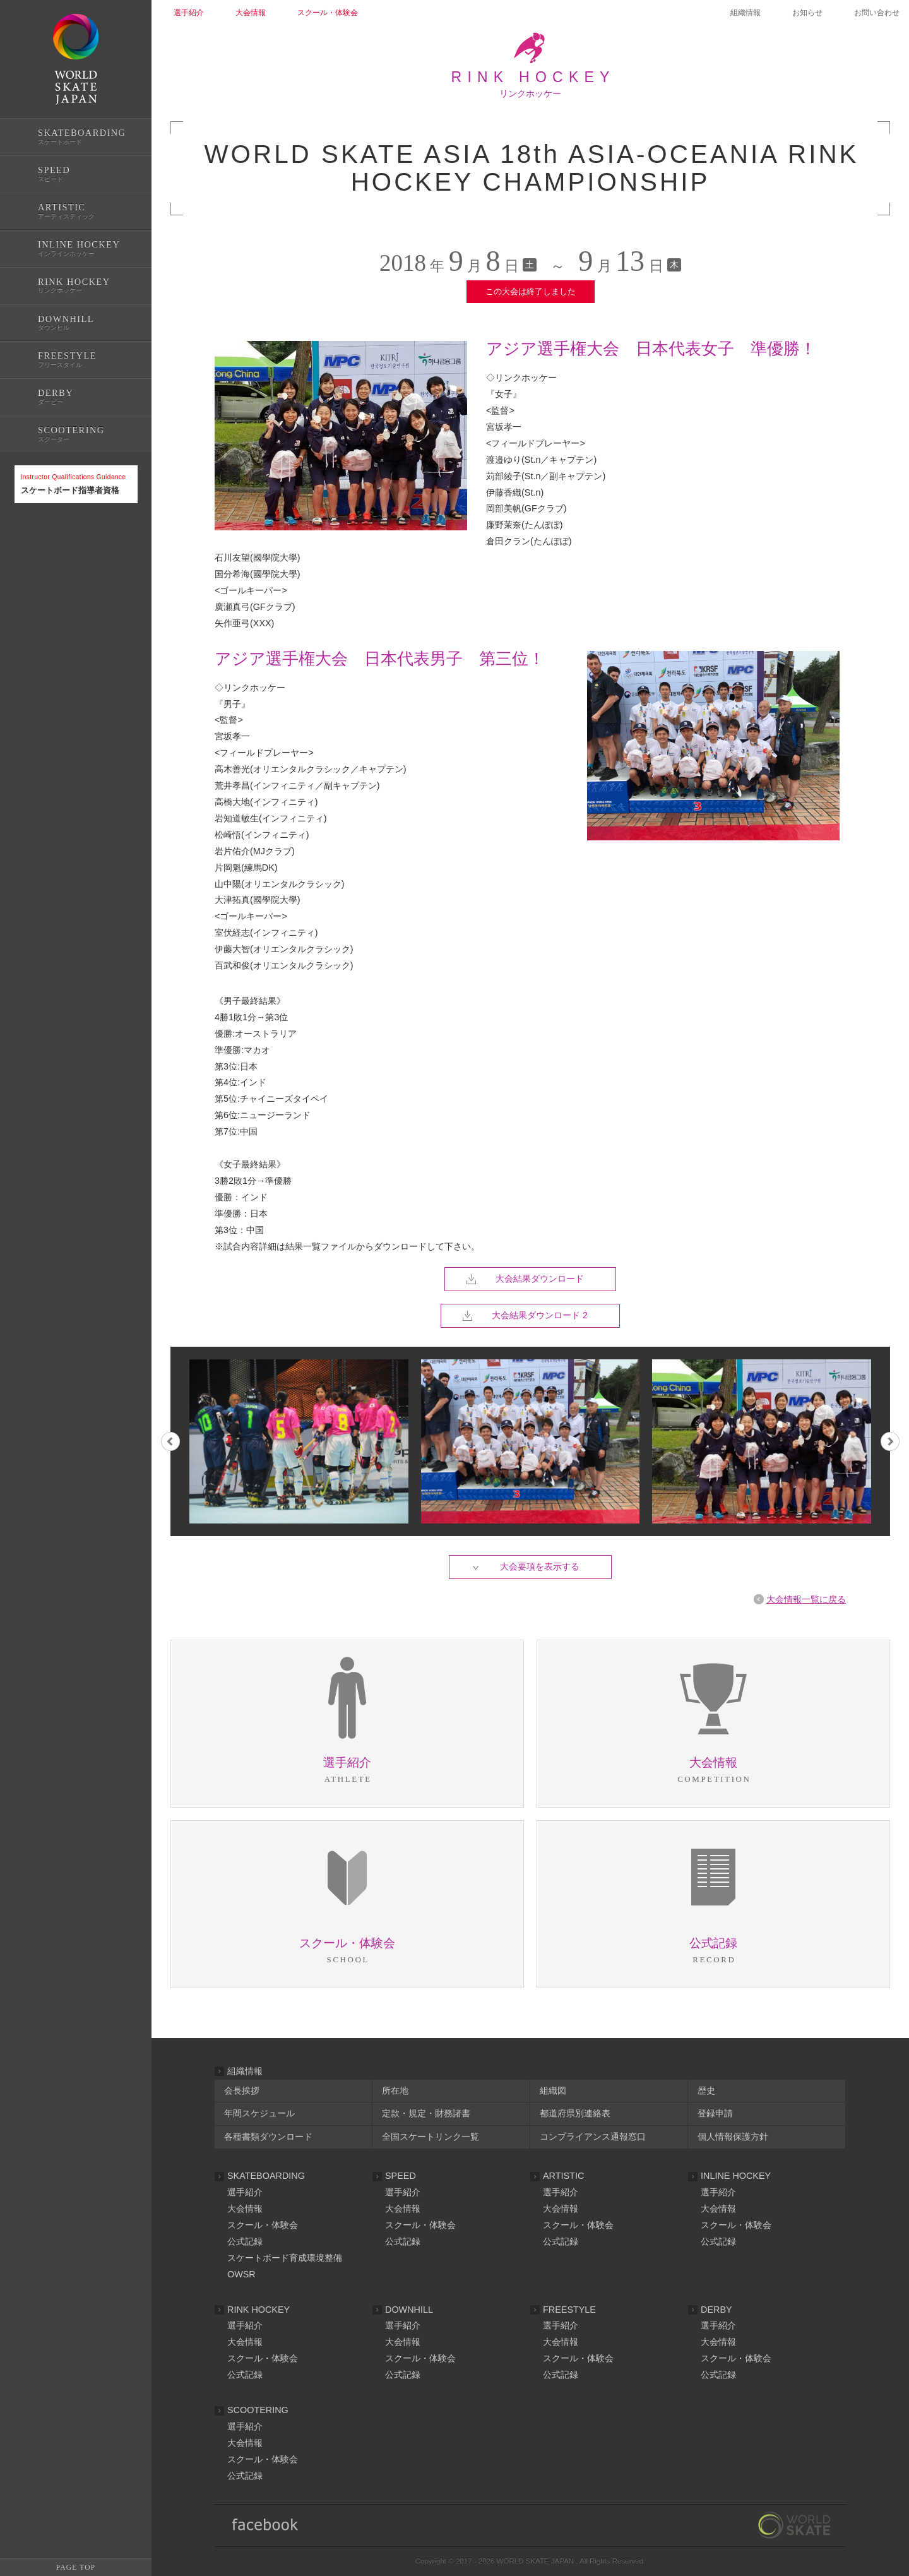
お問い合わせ (877, 12)
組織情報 (745, 12)
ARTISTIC (563, 2176)
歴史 (706, 2090)
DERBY (716, 2310)
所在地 (395, 2090)
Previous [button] (170, 1441)
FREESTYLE (569, 2310)
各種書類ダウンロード (268, 2137)
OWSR (241, 2274)
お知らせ (807, 12)
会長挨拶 (241, 2090)
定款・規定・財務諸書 (426, 2113)
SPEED (400, 2176)
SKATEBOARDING (266, 2176)
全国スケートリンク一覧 (430, 2137)
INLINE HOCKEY (736, 2176)
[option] (530, 1441)
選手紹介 (245, 2192)
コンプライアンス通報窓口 (593, 2137)
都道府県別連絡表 (575, 2113)
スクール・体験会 (262, 2225)
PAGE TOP (75, 2567)
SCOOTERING (257, 2410)
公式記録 (30, 545)
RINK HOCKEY (258, 2310)
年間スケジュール (259, 2113)
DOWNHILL (409, 2310)
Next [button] (890, 1441)
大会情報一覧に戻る (806, 1599)
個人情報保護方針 (733, 2137)
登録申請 (715, 2113)
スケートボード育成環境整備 (284, 2258)
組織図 (553, 2090)
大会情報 (245, 2208)
